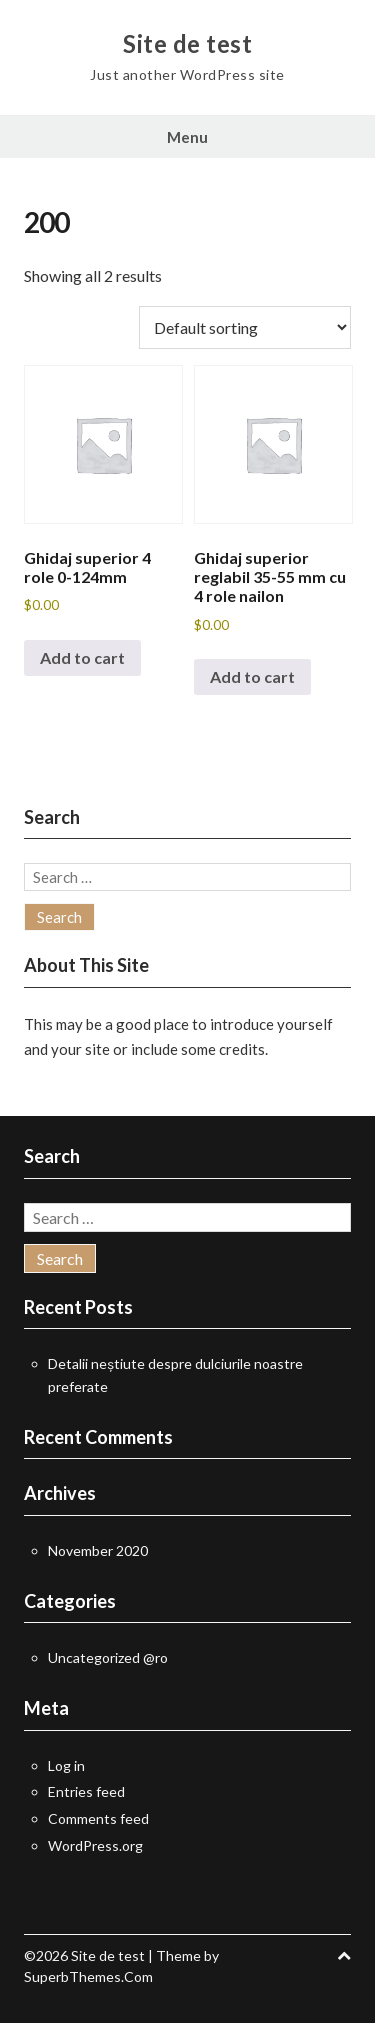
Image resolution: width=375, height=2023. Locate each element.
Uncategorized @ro (108, 1657)
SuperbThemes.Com (88, 1976)
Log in (66, 1765)
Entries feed (86, 1791)
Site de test (187, 44)
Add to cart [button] (82, 657)
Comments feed (98, 1818)
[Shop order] (245, 327)
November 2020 (98, 1550)
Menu (187, 137)
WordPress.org (95, 1845)
